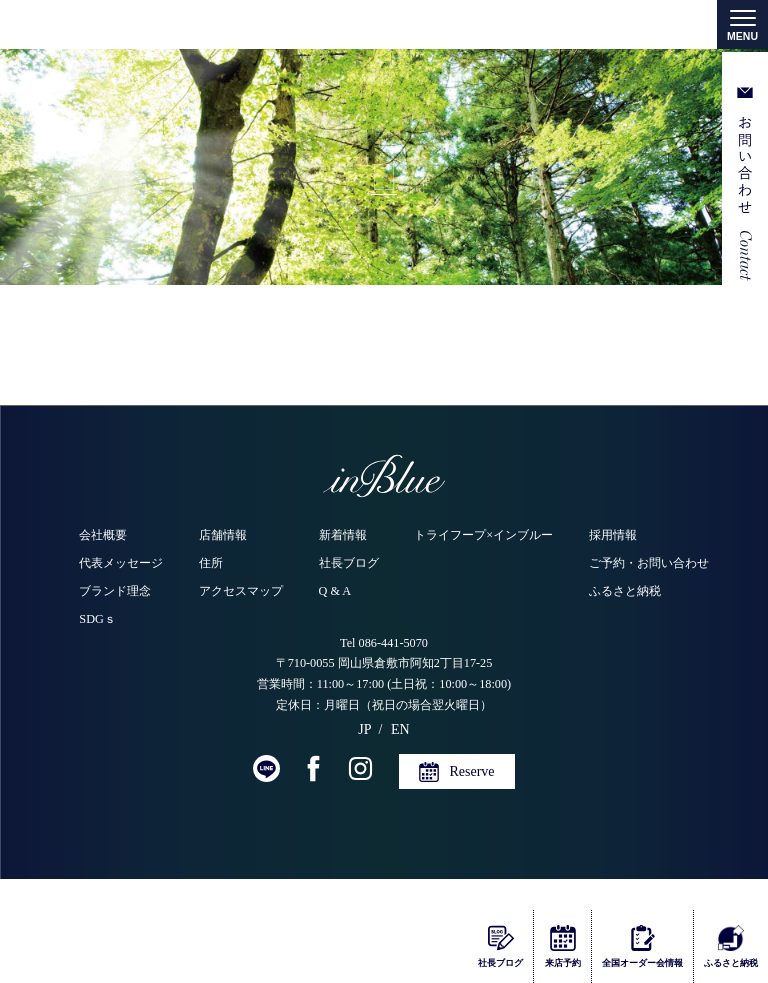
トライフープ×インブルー (483, 535)
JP (364, 729)
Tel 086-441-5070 (384, 643)
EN (400, 729)
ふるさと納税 (625, 591)
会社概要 (103, 535)
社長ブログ (349, 563)
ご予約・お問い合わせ (649, 563)
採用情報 (613, 535)
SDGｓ (97, 619)
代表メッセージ (121, 563)
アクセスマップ (241, 591)
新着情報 (343, 535)
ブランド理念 (115, 591)
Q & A (335, 591)
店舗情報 (223, 535)
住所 (211, 563)
